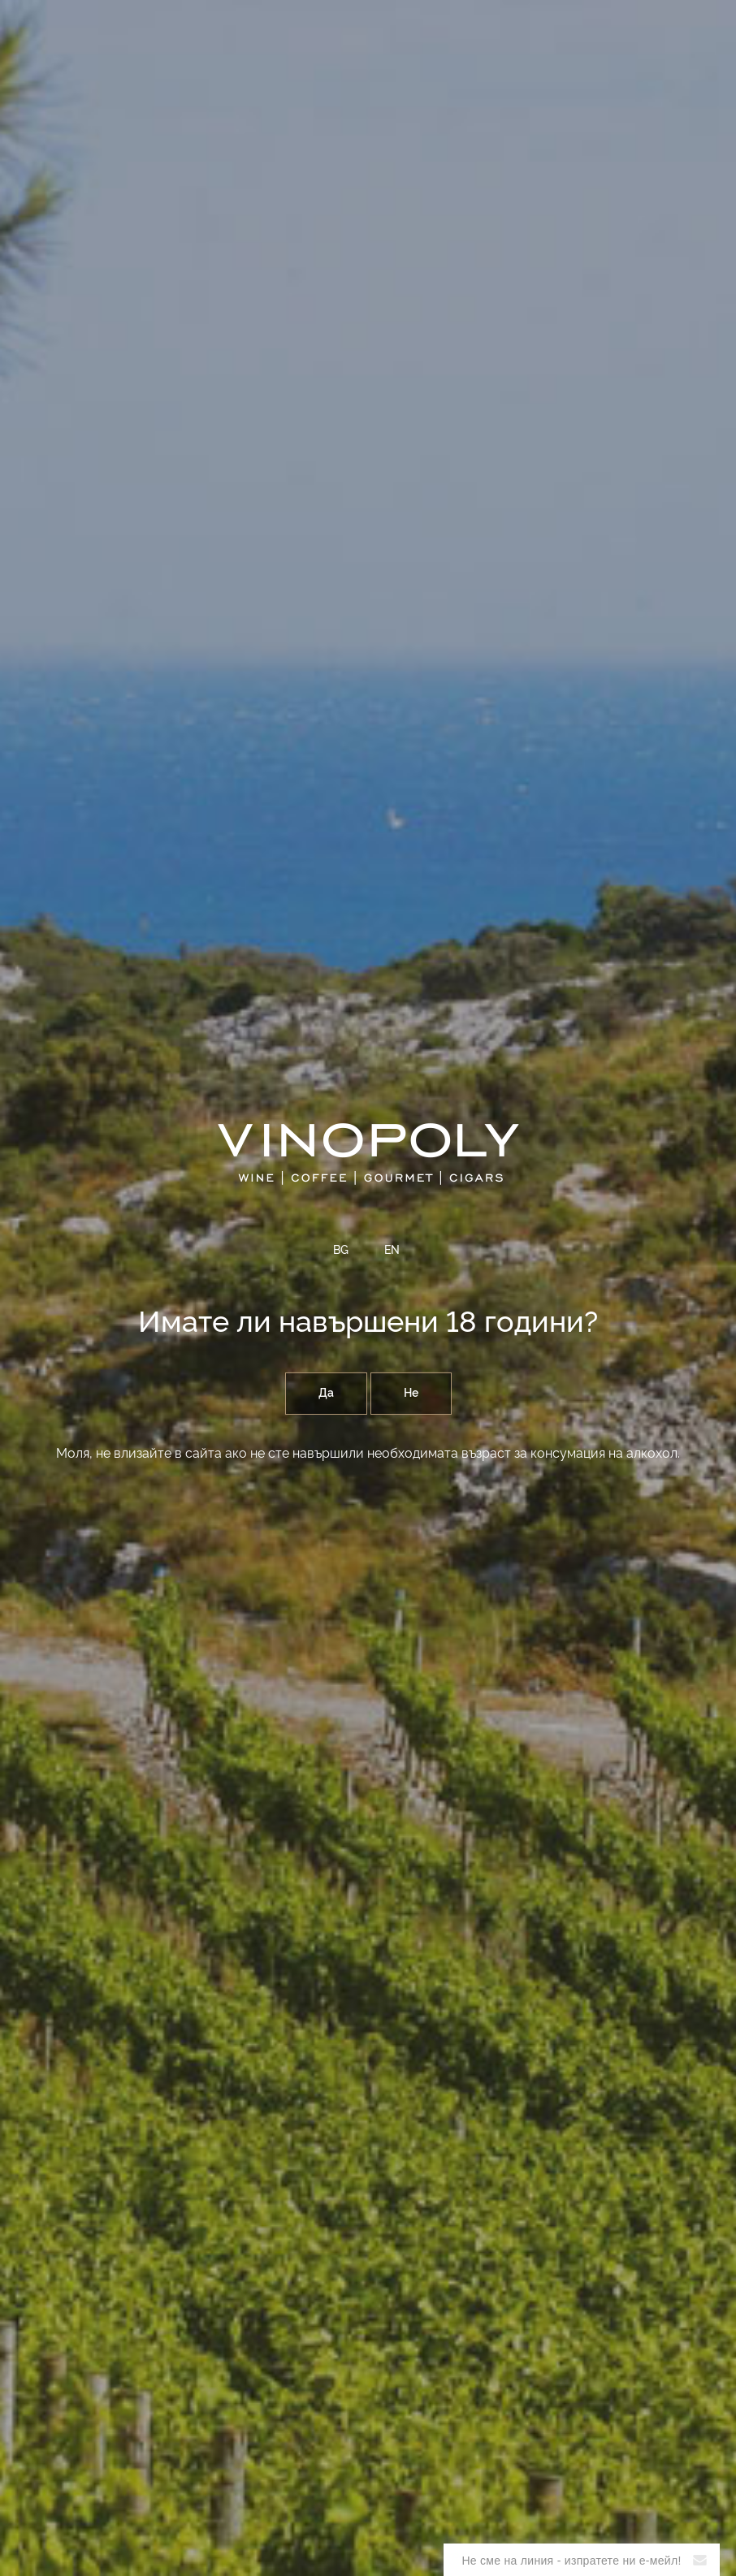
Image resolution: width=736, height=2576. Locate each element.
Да (326, 1393)
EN (392, 1250)
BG (341, 1250)
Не (411, 1393)
